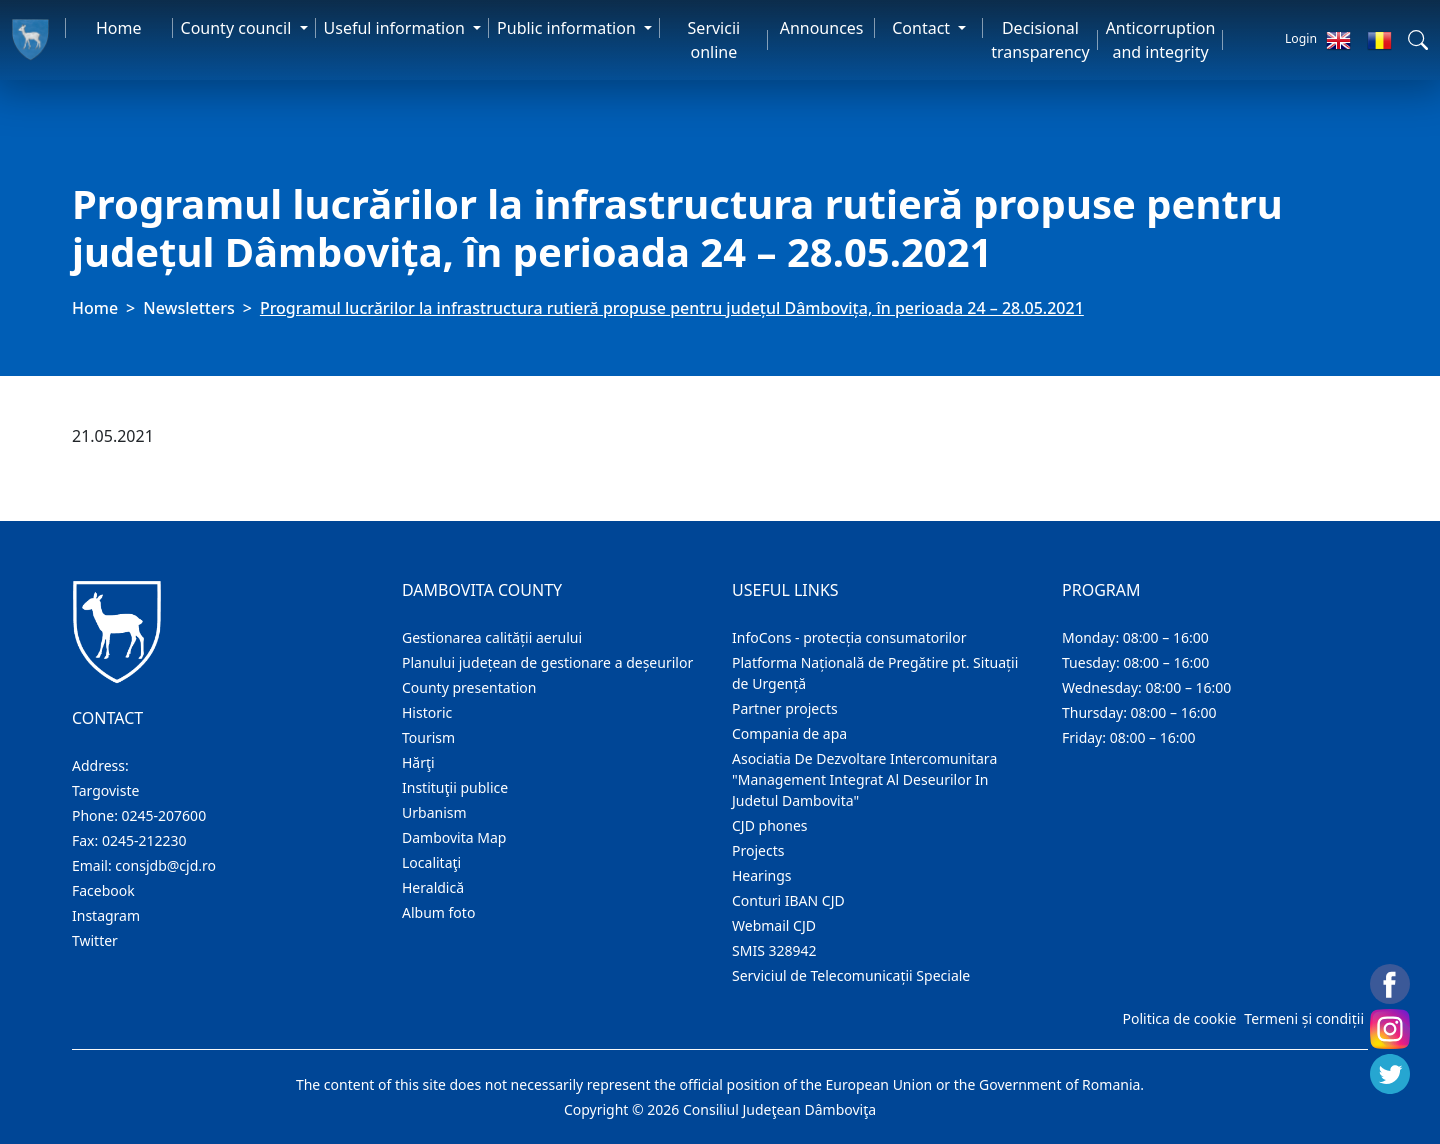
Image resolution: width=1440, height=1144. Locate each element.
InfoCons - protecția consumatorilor (849, 637)
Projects (758, 850)
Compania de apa (789, 733)
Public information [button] (568, 28)
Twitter (95, 940)
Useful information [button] (396, 28)
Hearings (762, 875)
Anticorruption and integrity (1161, 40)
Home (119, 28)
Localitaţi (431, 862)
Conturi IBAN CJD (788, 900)
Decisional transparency (1040, 40)
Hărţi (418, 762)
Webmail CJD (774, 925)
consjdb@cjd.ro (165, 865)
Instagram (106, 915)
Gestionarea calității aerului (492, 637)
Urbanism (434, 812)
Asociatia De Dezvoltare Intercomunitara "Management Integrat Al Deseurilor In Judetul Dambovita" (864, 779)
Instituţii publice (455, 787)
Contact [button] (923, 28)
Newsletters (188, 308)
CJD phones (770, 825)
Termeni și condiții (1304, 1018)
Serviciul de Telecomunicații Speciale (851, 975)
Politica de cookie (1179, 1018)
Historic (427, 712)
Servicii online (714, 40)
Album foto (438, 912)
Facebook (103, 890)
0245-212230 (144, 840)
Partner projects (785, 708)
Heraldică (433, 887)
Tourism (428, 737)
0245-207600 (164, 815)
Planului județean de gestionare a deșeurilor (547, 662)
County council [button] (238, 28)
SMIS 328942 (774, 950)
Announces (822, 28)
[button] (1418, 40)
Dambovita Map (454, 837)
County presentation (469, 687)
